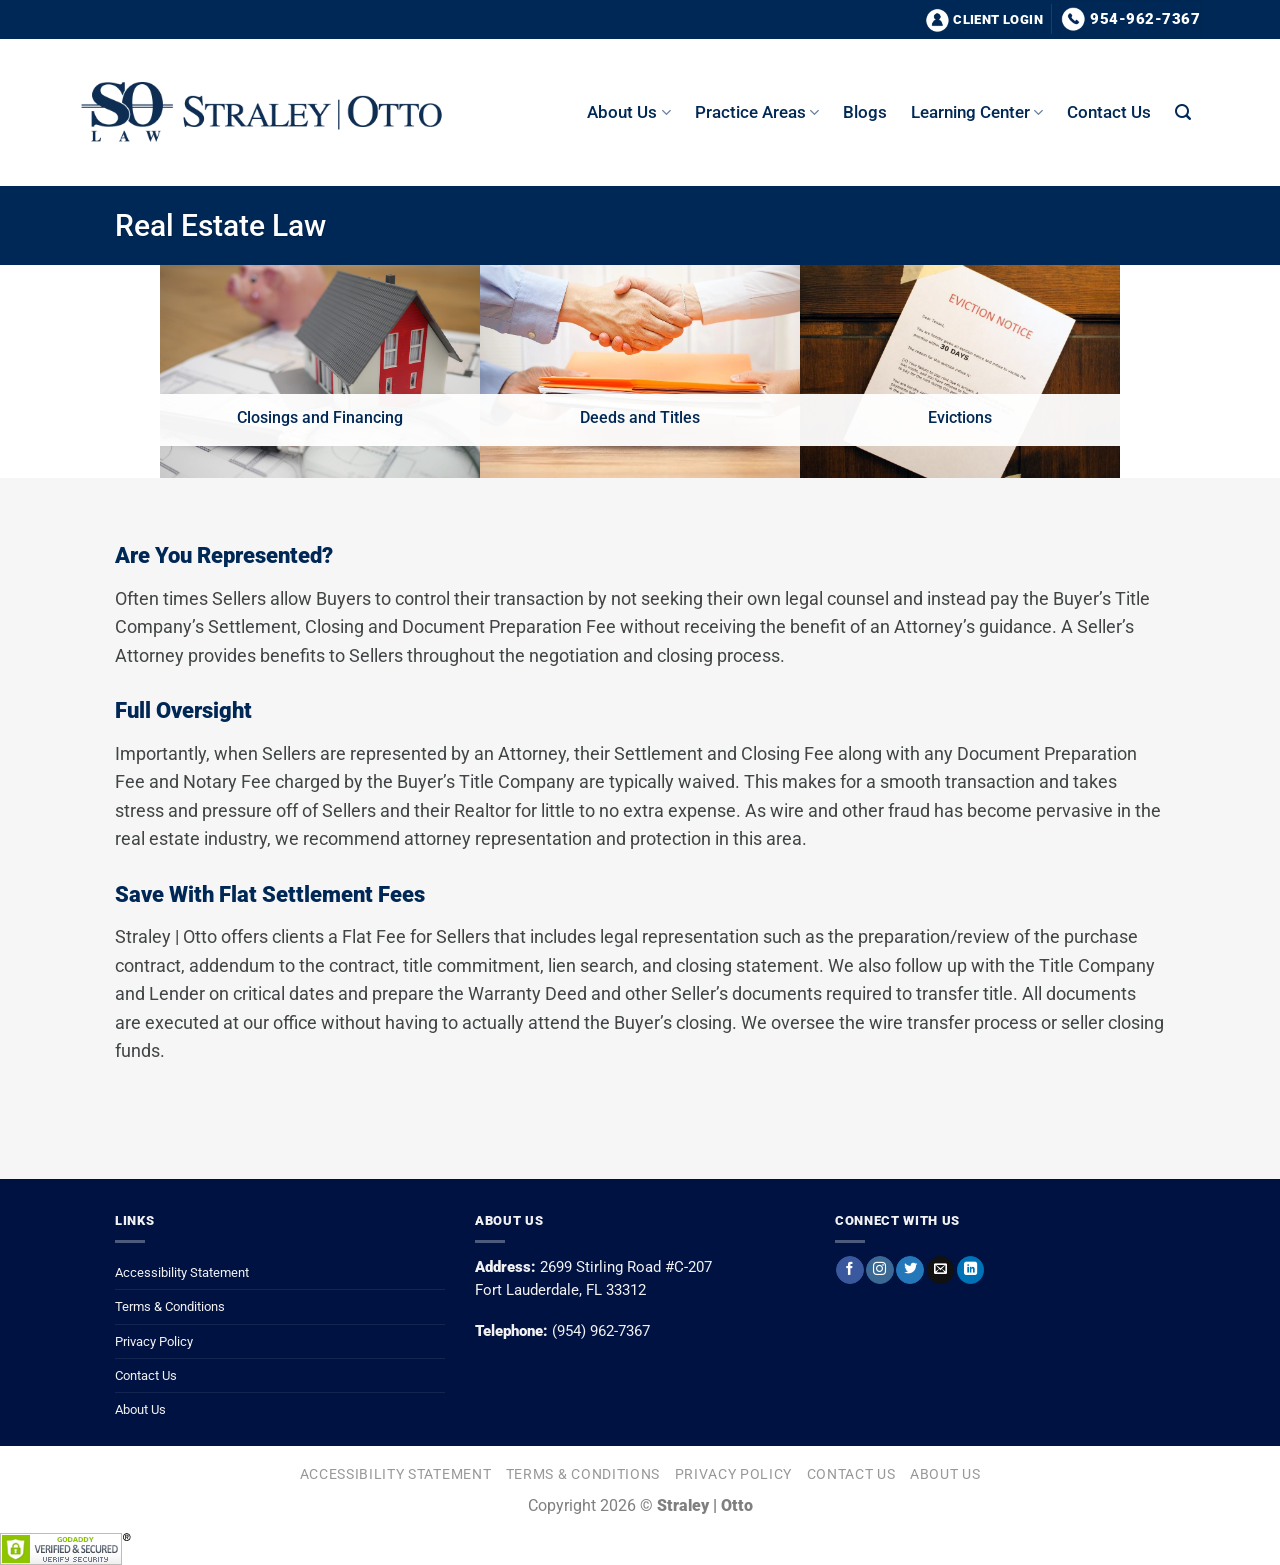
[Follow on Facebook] (849, 1270)
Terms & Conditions (170, 1306)
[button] (1183, 112)
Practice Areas (757, 112)
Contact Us (1109, 112)
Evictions (960, 417)
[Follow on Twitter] (909, 1270)
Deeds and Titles (640, 417)
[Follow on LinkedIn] (970, 1270)
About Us (140, 1409)
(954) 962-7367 (601, 1331)
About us (628, 112)
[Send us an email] (940, 1270)
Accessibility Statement (182, 1272)
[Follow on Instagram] (879, 1270)
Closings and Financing (320, 417)
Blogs (865, 112)
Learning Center (977, 112)
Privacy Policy (154, 1341)
